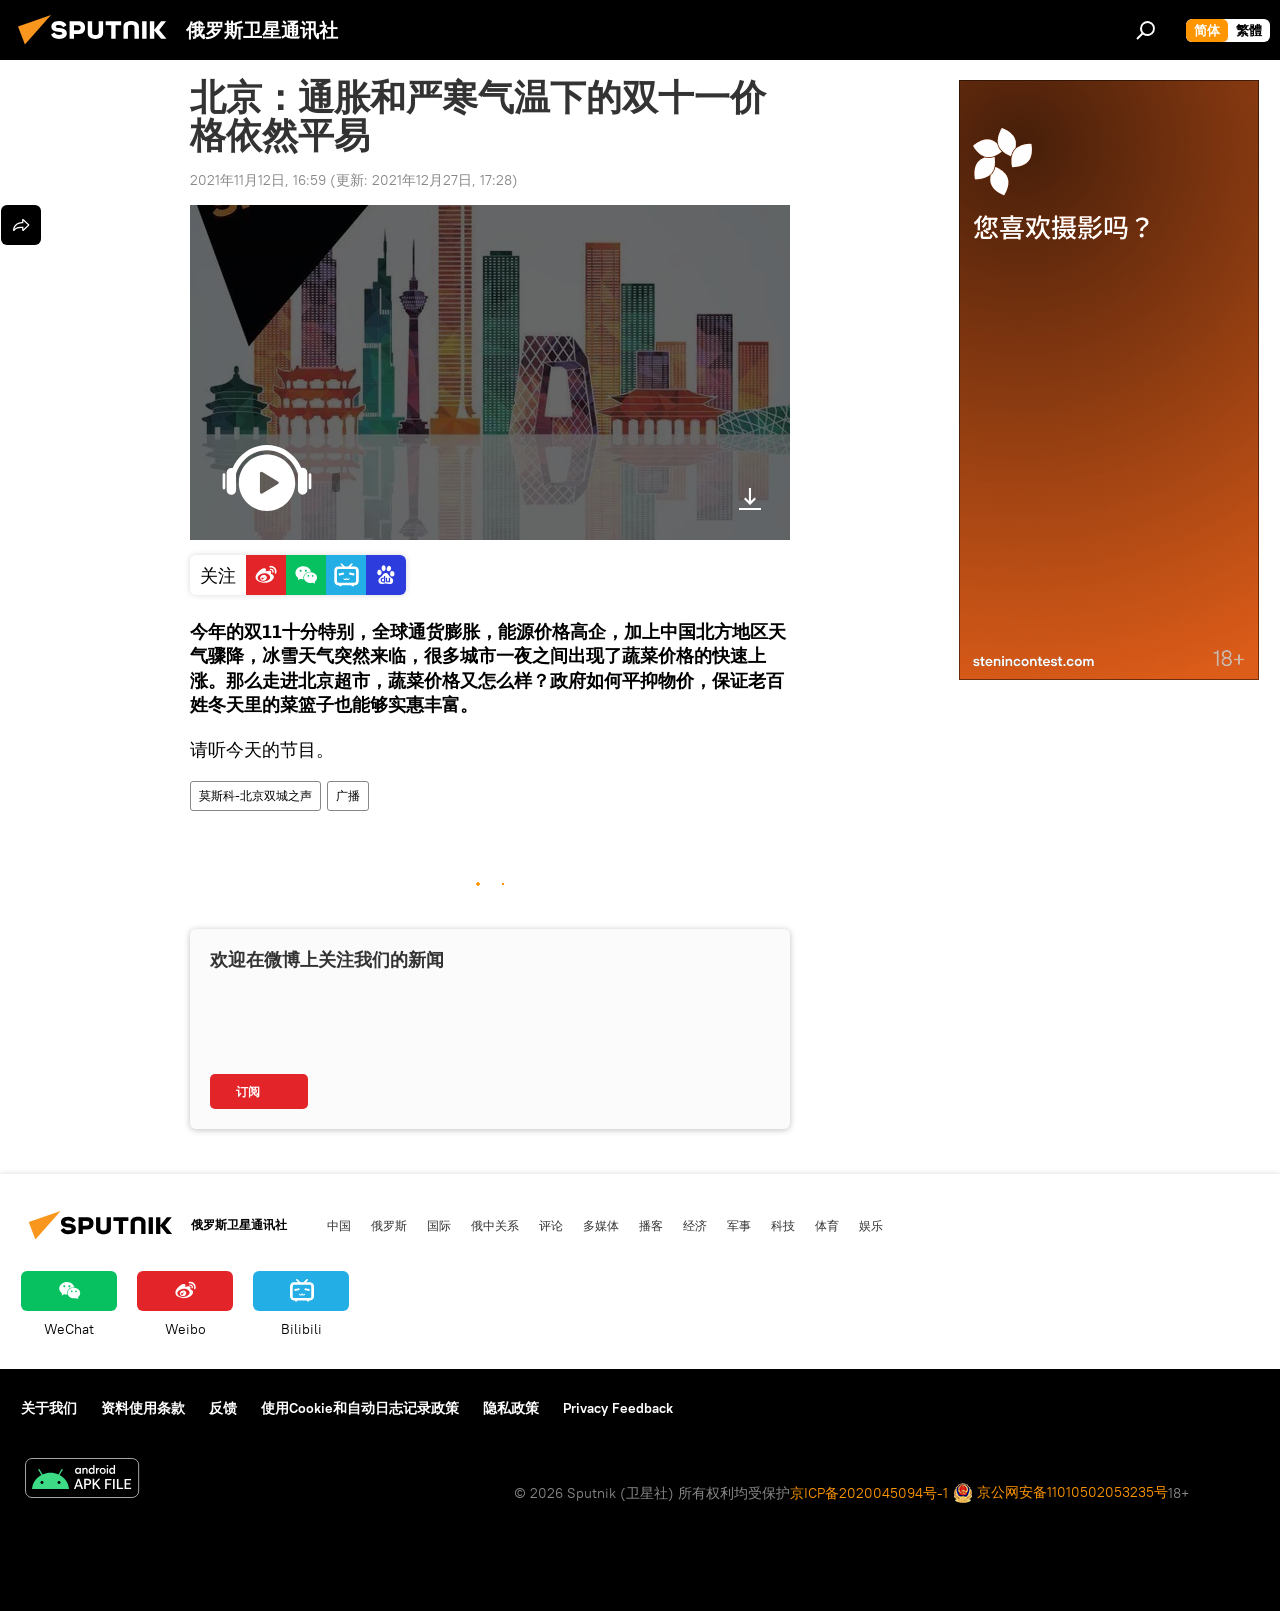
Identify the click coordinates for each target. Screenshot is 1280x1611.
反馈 (223, 1408)
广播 (348, 795)
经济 (695, 1225)
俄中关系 (495, 1225)
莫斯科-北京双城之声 (255, 795)
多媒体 (601, 1225)
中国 (339, 1225)
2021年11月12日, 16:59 (258, 180)
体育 (827, 1225)
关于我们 (49, 1408)
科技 (783, 1225)
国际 (439, 1225)
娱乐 (871, 1225)
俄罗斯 (389, 1225)
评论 (551, 1225)
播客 (651, 1225)
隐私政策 (511, 1408)
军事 (739, 1225)
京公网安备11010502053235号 (1060, 1493)
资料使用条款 (143, 1408)
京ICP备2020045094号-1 (869, 1493)
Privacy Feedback (618, 1408)
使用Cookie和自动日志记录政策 (360, 1408)
